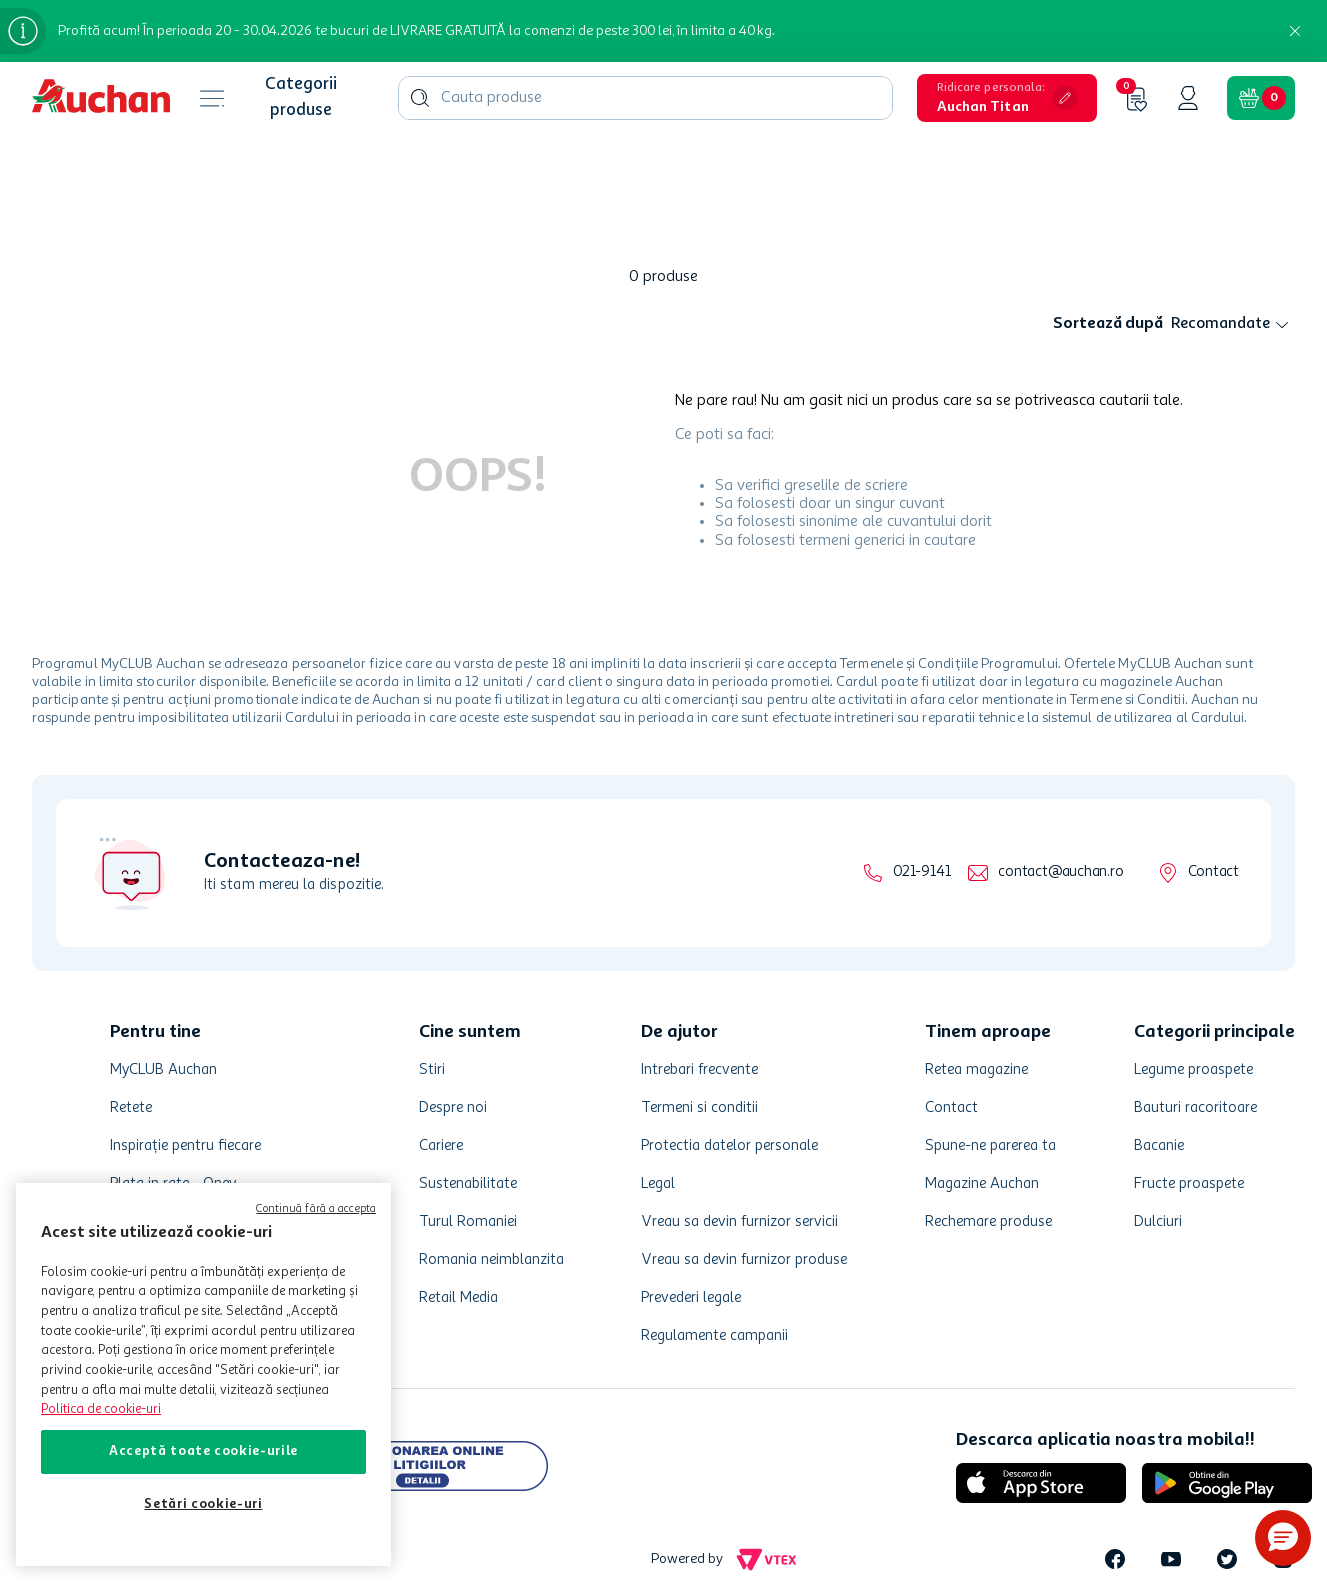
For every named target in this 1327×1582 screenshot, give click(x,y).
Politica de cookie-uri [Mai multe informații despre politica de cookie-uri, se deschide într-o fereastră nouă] (101, 1409)
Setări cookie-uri (203, 1504)
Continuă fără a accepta (316, 1209)
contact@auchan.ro (1060, 839)
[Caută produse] (420, 36)
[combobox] (645, 36)
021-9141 (921, 839)
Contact (1213, 839)
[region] (203, 1374)
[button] (1283, 1538)
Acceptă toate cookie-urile (203, 1451)
